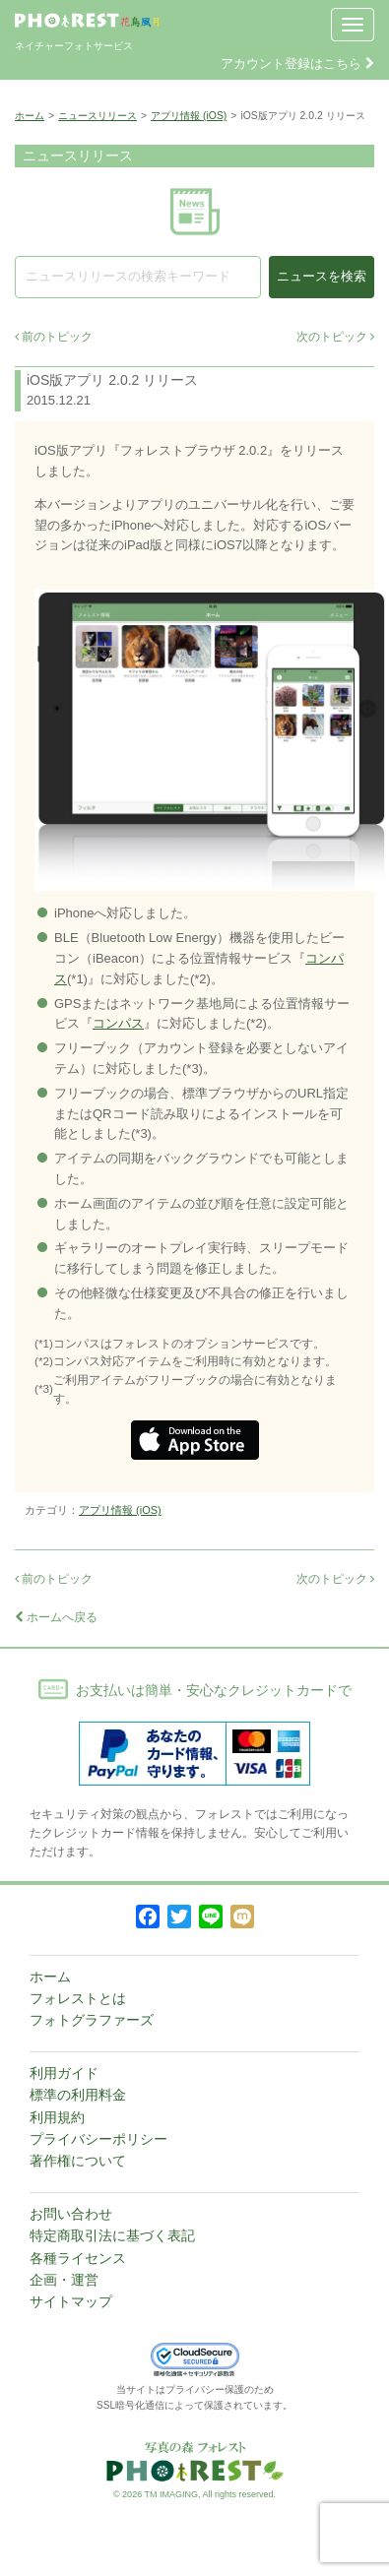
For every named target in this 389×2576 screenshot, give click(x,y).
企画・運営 (64, 2280)
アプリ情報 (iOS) (189, 115)
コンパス (118, 1023)
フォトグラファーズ (92, 2020)
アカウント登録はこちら (297, 63)
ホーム (29, 115)
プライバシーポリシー (98, 2139)
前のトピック (54, 337)
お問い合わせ (71, 2214)
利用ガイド (64, 2073)
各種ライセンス (78, 2258)
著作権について (78, 2160)
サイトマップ (71, 2301)
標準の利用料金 (78, 2095)
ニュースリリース (97, 115)
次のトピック (335, 337)
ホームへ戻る (56, 1617)
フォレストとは (78, 1998)
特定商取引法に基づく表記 (112, 2235)
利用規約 (57, 2117)
